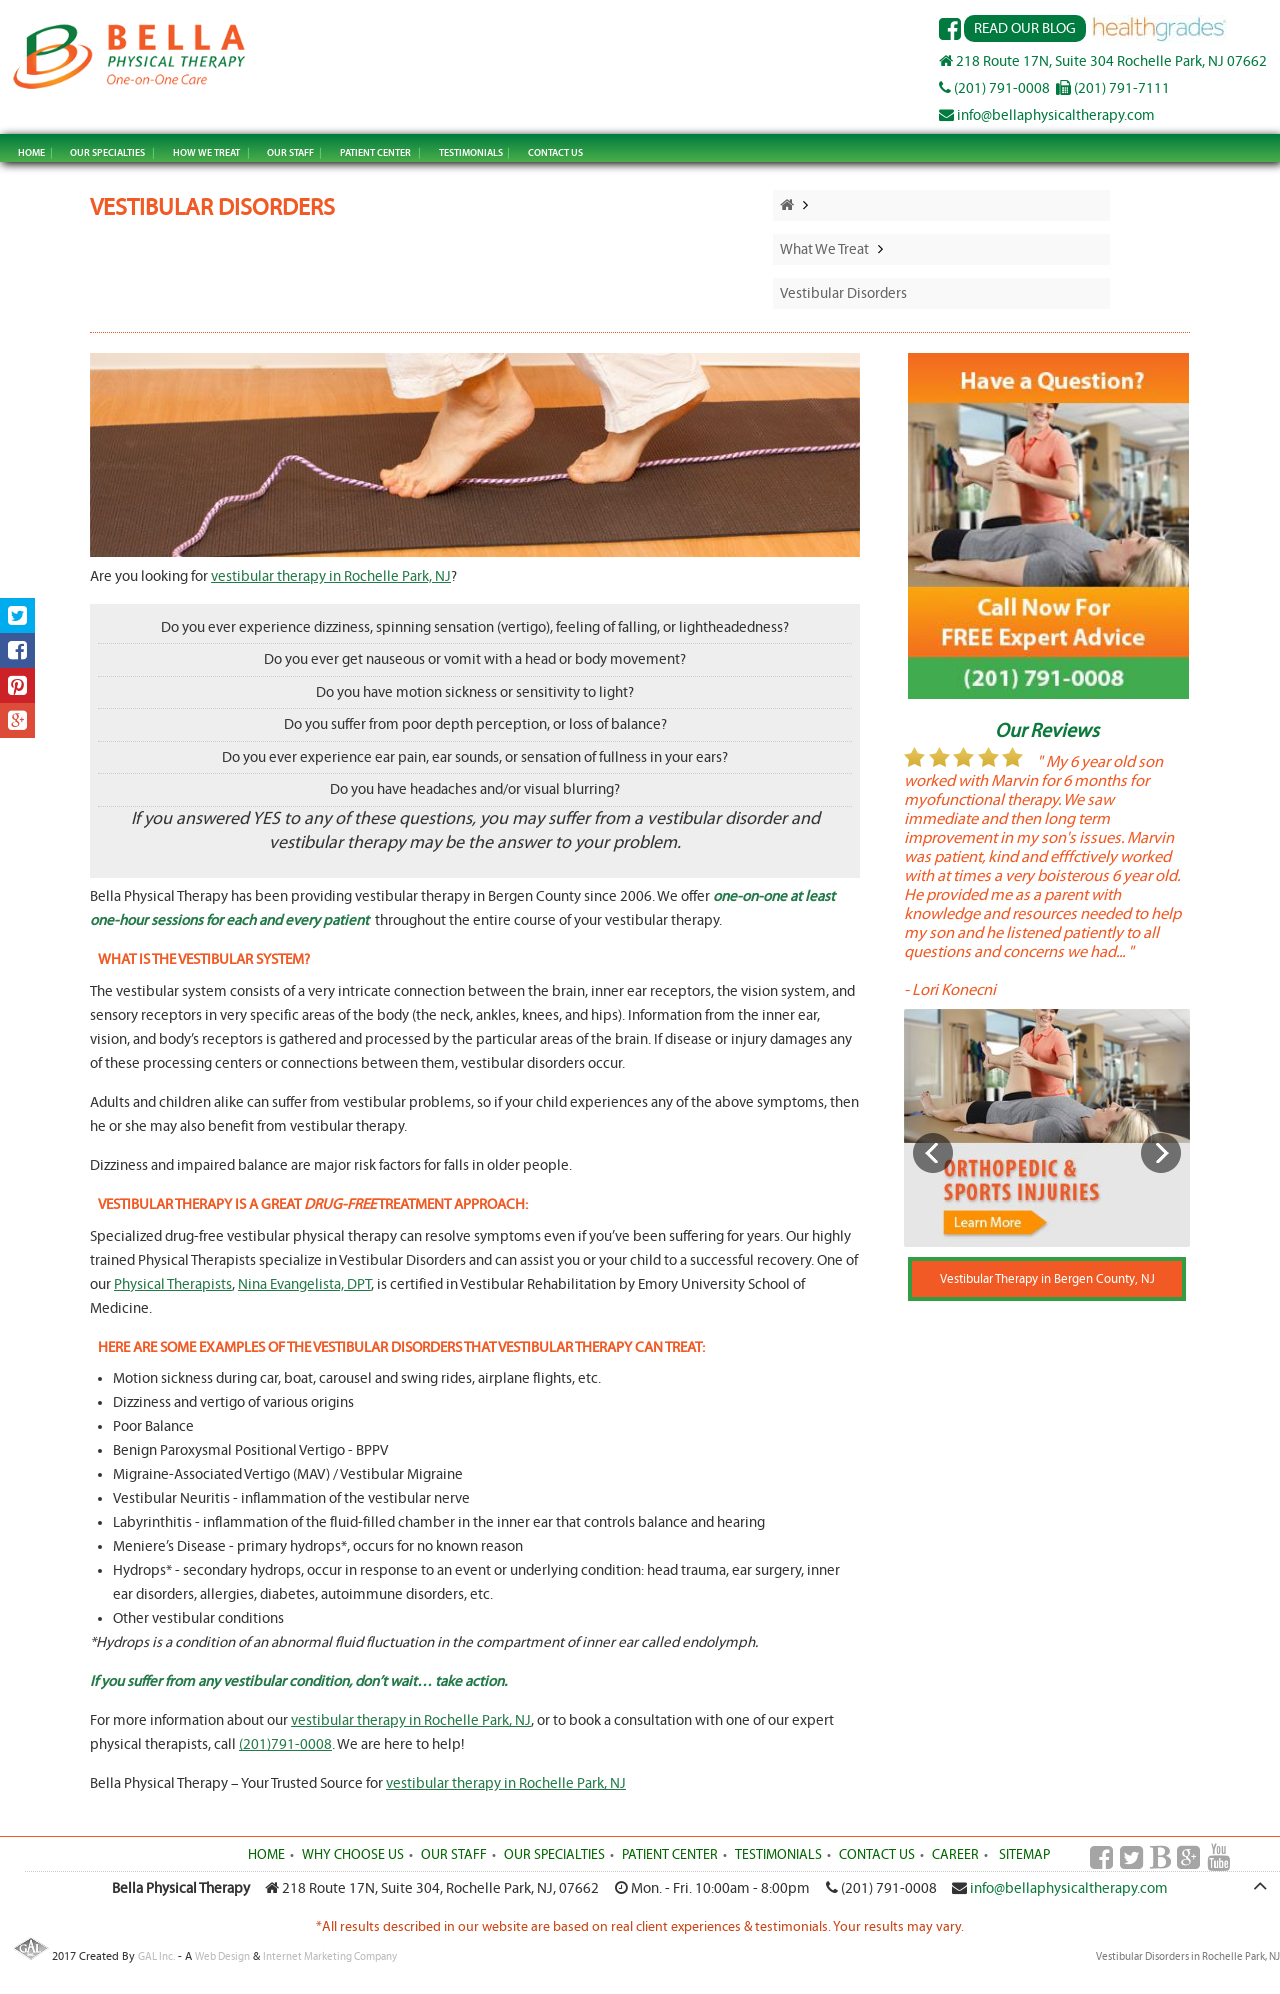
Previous (933, 1153)
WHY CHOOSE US (353, 1855)
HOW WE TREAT (206, 152)
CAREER (955, 1855)
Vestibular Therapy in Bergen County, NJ (1047, 1279)
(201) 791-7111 (1113, 88)
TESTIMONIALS (471, 152)
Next (1161, 1153)
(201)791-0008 (285, 1744)
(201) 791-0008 (994, 88)
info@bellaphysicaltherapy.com (1047, 115)
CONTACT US (555, 152)
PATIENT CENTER (375, 152)
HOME (31, 152)
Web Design (222, 1956)
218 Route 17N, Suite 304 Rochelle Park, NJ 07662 (1103, 61)
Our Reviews (1047, 731)
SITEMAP (1024, 1855)
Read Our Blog (1025, 28)
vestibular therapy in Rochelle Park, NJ (331, 576)
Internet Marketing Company (330, 1956)
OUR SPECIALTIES (107, 152)
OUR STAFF (290, 152)
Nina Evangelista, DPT (304, 1284)
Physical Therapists (173, 1284)
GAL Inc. (156, 1956)
